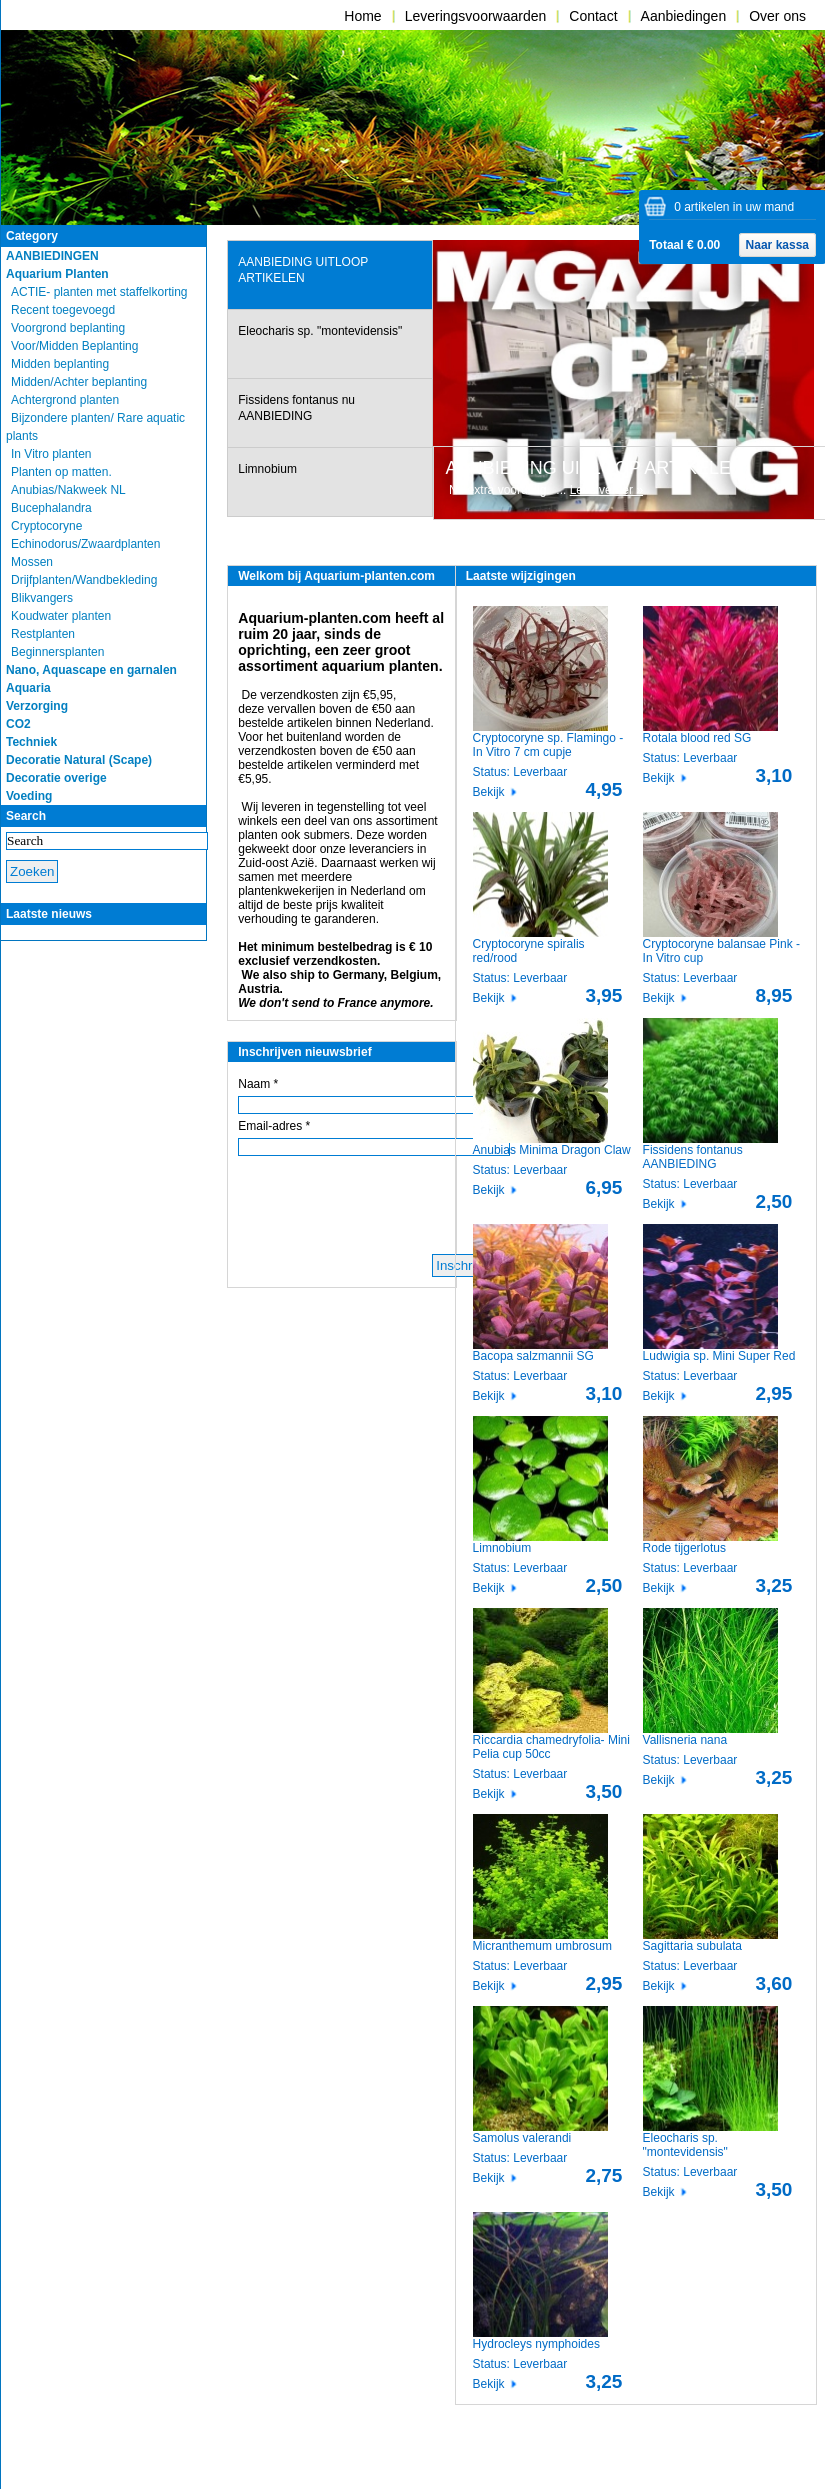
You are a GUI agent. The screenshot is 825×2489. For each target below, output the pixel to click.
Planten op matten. (61, 472)
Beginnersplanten (57, 652)
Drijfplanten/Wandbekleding (84, 580)
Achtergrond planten (65, 400)
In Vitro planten (51, 454)
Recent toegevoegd (63, 310)
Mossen (32, 562)
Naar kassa (777, 245)
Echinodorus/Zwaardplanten (85, 544)
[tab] (329, 275)
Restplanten (43, 634)
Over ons (777, 16)
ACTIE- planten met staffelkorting (99, 292)
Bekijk (489, 792)
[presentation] (327, 275)
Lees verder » (606, 490)
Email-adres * (274, 1126)
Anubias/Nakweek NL (68, 490)
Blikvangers (42, 598)
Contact (593, 16)
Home (362, 16)
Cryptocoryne (46, 526)
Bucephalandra (51, 508)
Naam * (258, 1084)
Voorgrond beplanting (68, 328)
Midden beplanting (60, 364)
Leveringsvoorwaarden (476, 16)
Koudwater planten (61, 616)
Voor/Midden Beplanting (74, 346)
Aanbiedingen (684, 16)
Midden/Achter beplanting (79, 382)
